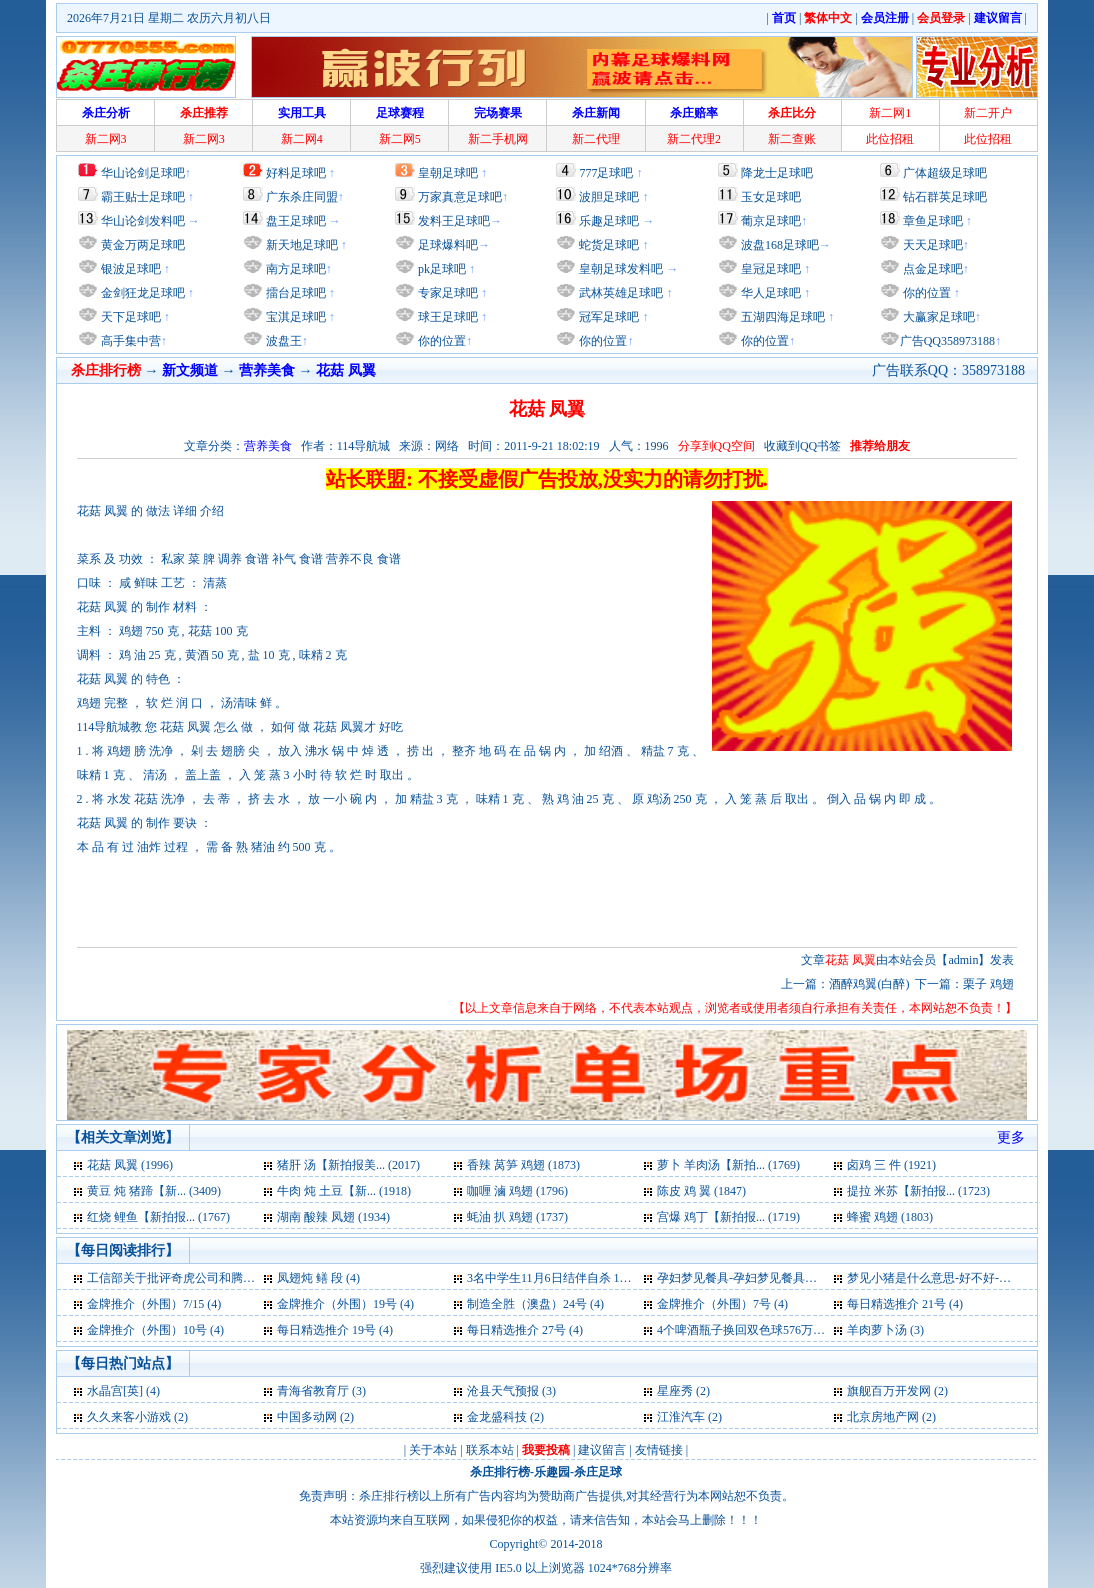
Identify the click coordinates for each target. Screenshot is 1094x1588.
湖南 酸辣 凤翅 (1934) (333, 1217)
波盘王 (282, 341)
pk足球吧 (440, 269)
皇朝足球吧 (448, 173)
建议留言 (602, 1450)
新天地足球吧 (300, 245)
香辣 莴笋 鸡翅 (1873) (523, 1165)
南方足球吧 (294, 269)
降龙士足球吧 (777, 173)
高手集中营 (129, 341)
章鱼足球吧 (933, 221)
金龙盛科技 (497, 1417)
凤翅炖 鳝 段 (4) (318, 1278)
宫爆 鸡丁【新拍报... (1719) (728, 1217)
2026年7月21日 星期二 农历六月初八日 (169, 18)
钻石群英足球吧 (945, 197)
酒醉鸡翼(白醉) (869, 984)
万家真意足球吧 (460, 197)
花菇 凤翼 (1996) (130, 1165)
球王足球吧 (446, 317)
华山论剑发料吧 (143, 221)
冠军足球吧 (607, 317)
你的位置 (440, 341)
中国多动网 (307, 1417)
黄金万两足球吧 (143, 245)
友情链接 (659, 1450)
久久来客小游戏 (129, 1417)
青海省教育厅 (313, 1391)
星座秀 (675, 1391)
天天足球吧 (931, 245)
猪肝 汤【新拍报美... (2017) (348, 1165)
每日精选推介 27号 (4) (525, 1330)
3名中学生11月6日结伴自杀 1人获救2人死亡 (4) (591, 1278)
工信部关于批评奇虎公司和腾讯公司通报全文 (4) (215, 1278)
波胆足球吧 (609, 197)
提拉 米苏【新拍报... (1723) (918, 1191)
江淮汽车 (681, 1417)
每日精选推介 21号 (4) (905, 1304)
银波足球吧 (131, 269)
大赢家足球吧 (937, 317)
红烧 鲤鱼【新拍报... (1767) (158, 1217)
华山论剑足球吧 (143, 173)
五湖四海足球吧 (781, 317)
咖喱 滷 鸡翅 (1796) (517, 1191)
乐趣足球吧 (609, 221)
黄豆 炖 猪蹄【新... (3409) (154, 1191)
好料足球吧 (296, 173)
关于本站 (433, 1450)
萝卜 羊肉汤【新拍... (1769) (728, 1165)
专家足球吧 (446, 293)
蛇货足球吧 (610, 245)
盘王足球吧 (296, 221)
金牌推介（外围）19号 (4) (345, 1304)
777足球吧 (606, 173)
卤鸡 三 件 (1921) (891, 1165)
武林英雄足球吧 (619, 293)
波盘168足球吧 (780, 245)
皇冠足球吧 (769, 269)
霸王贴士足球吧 (143, 197)
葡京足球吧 (771, 221)
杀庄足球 (598, 1472)
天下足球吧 (129, 317)
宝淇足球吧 (296, 317)
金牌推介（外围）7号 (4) (722, 1304)
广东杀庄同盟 (302, 197)
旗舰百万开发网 (889, 1391)
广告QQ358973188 (947, 341)
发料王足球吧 (454, 221)
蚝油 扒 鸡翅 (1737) (517, 1217)
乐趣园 (552, 1472)
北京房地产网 (883, 1417)
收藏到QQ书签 (802, 446)
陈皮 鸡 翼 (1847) (701, 1191)
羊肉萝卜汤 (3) (885, 1330)
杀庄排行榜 (500, 1472)
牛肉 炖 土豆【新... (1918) (344, 1191)
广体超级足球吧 (945, 173)
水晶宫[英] (115, 1391)
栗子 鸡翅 (988, 984)
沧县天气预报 (503, 1391)
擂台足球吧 (294, 293)
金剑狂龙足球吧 (141, 293)
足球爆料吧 (448, 245)
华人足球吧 (769, 293)
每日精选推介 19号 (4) (335, 1330)
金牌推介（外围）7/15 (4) (154, 1304)
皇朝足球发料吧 (619, 269)
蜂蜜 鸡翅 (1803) (890, 1217)
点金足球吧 (931, 269)
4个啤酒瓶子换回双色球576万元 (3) (749, 1330)
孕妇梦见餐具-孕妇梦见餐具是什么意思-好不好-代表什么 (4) (815, 1278)
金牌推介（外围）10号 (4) (155, 1330)
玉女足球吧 (771, 197)
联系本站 (490, 1450)
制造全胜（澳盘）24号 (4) (535, 1304)
